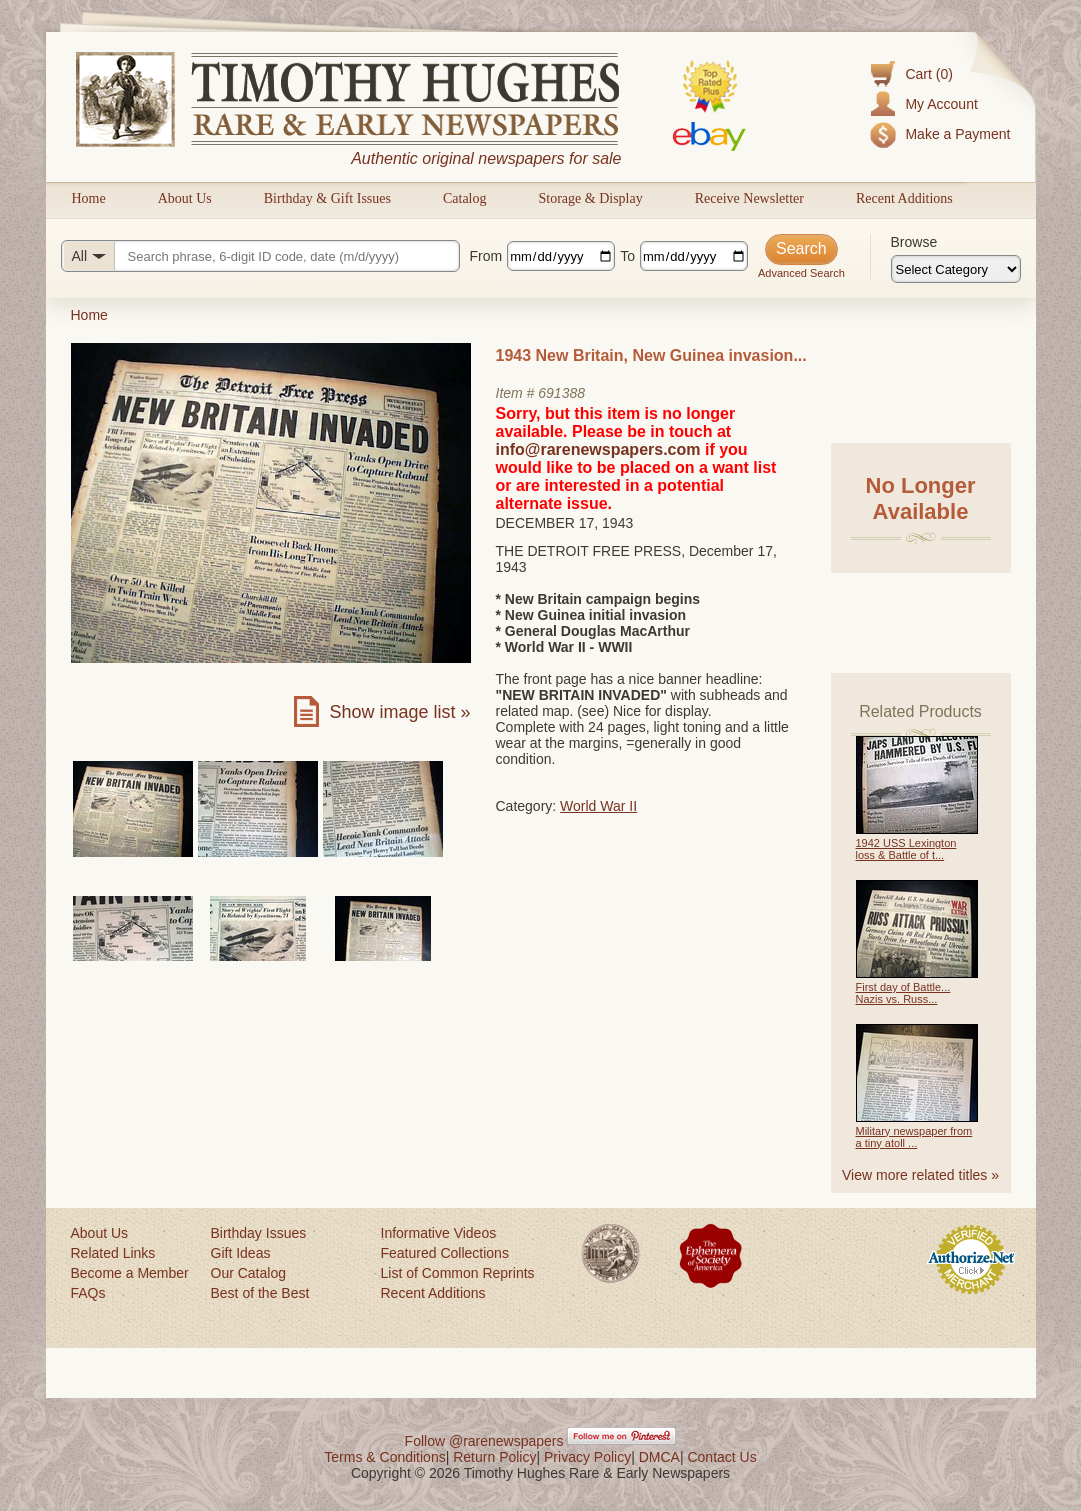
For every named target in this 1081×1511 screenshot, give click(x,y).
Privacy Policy (587, 1457)
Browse (914, 242)
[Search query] (260, 256)
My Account (941, 104)
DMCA (659, 1457)
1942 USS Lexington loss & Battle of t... (906, 849)
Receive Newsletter (749, 198)
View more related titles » (920, 1175)
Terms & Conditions (384, 1457)
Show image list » (399, 712)
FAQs (88, 1293)
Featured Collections (445, 1253)
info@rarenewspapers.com (598, 449)
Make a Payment (957, 134)
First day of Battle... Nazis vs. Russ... (903, 993)
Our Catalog (248, 1273)
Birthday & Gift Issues (327, 198)
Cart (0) (928, 74)
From (486, 256)
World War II (598, 806)
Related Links (113, 1253)
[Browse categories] (956, 269)
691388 (561, 393)
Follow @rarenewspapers (484, 1441)
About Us (185, 198)
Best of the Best (260, 1293)
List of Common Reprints (458, 1273)
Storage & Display (590, 198)
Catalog (465, 198)
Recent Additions (904, 198)
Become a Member (130, 1273)
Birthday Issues (259, 1233)
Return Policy (494, 1457)
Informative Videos (439, 1233)
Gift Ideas (241, 1253)
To (627, 256)
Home (89, 198)
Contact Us (721, 1457)
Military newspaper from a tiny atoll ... (914, 1137)
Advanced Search (801, 273)
